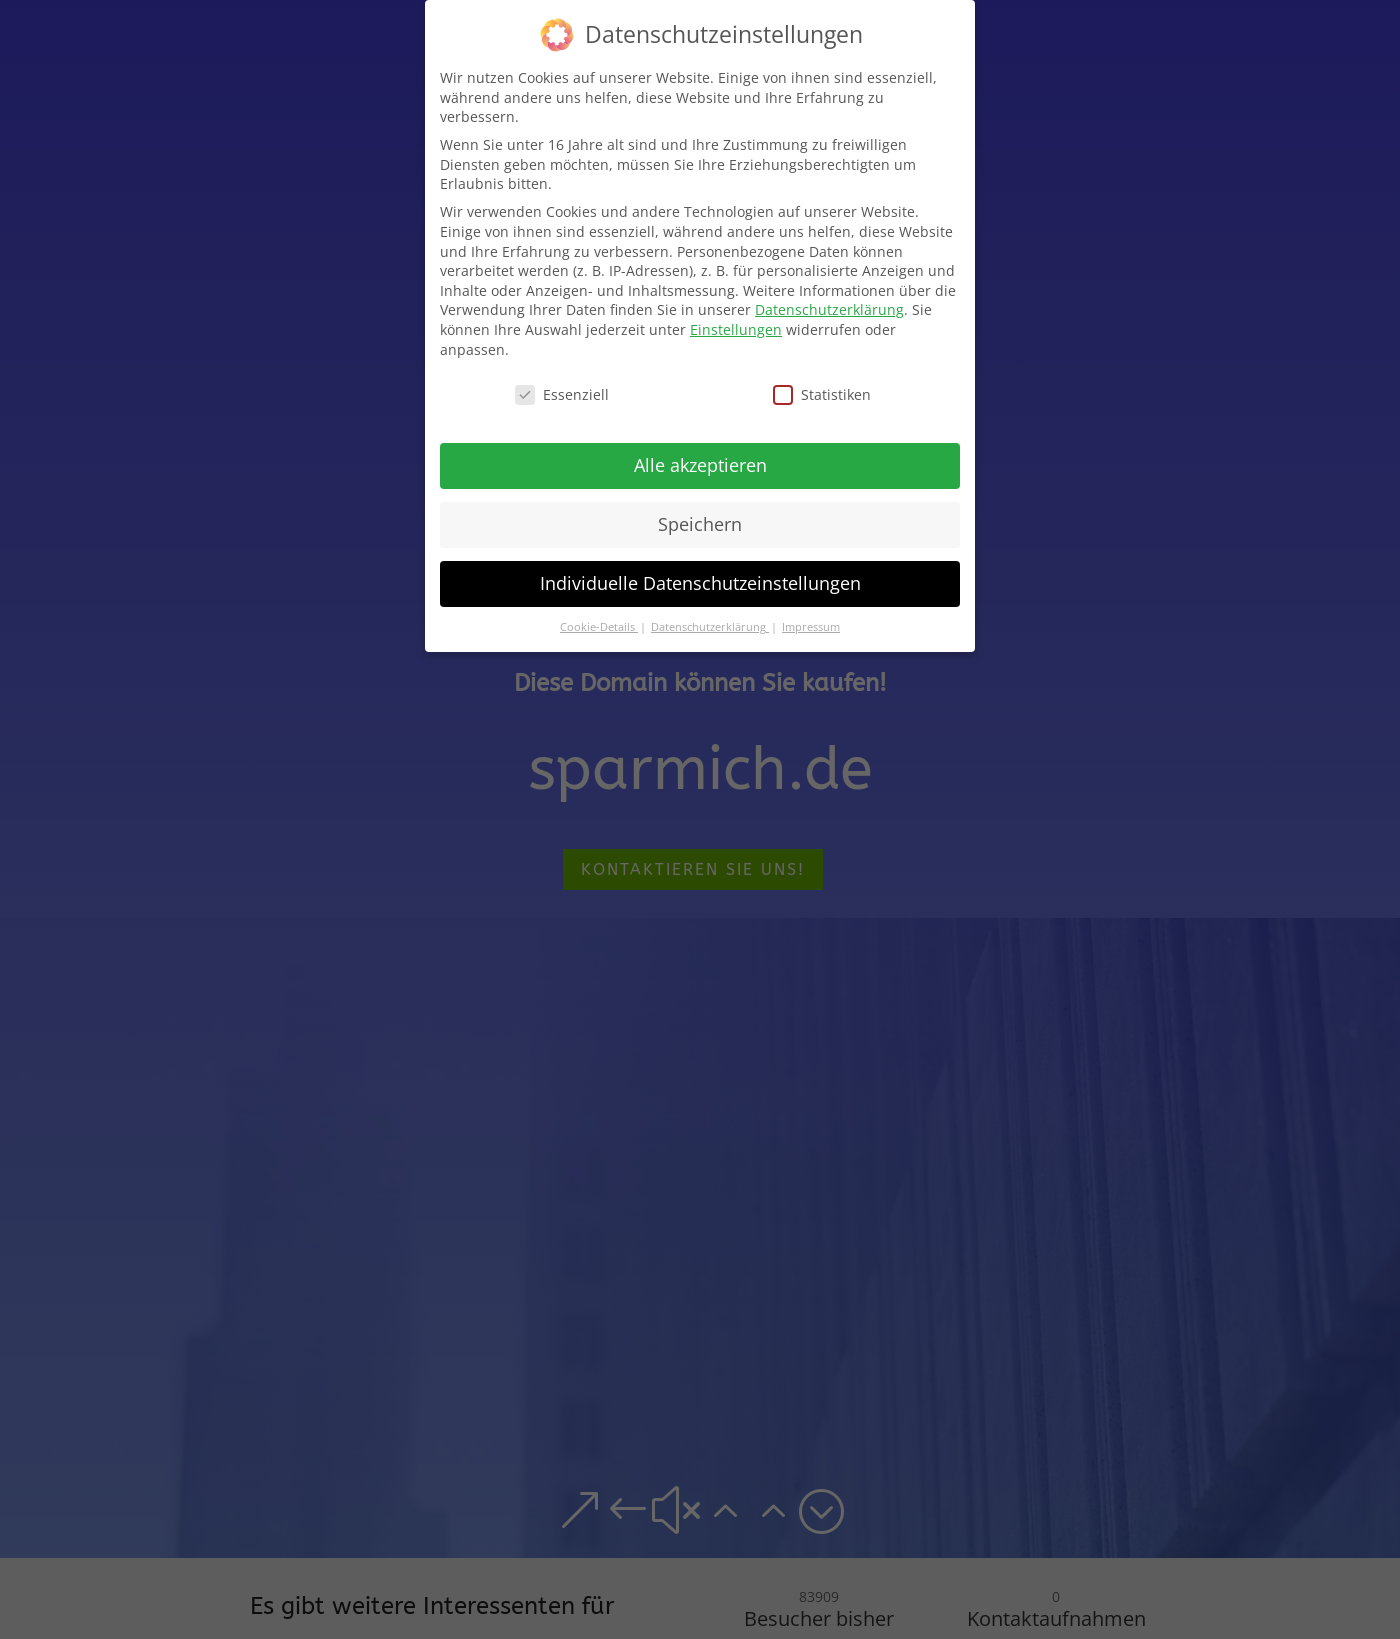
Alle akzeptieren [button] (700, 464)
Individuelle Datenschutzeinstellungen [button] (700, 582)
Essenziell (562, 393)
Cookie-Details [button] (599, 626)
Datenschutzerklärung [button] (710, 626)
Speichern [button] (700, 523)
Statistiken (822, 393)
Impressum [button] (811, 626)
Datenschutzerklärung (829, 308)
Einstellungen (736, 327)
